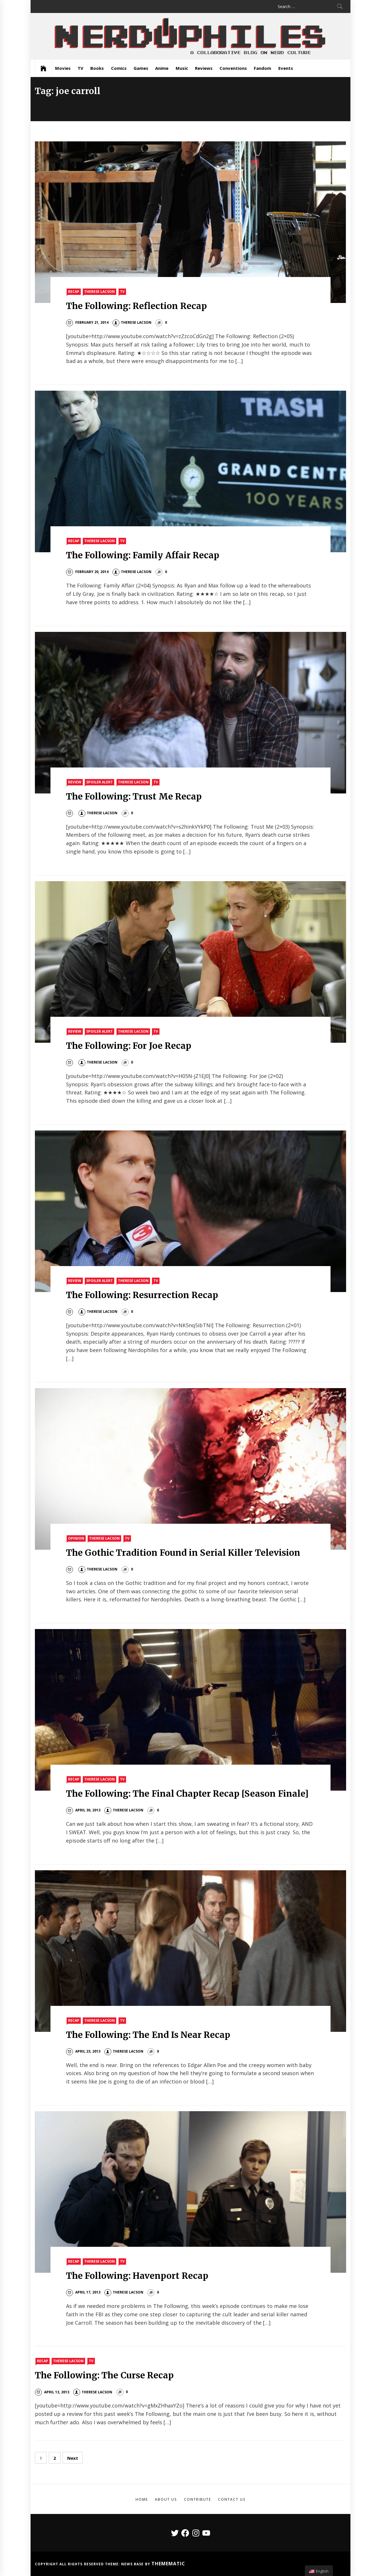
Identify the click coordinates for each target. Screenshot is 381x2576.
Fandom (262, 68)
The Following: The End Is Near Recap (148, 2034)
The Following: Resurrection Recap (142, 1294)
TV (80, 68)
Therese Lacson (99, 291)
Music (182, 68)
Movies (63, 68)
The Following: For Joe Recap (128, 1045)
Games (141, 68)
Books (97, 68)
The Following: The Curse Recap (104, 2375)
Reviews (204, 68)
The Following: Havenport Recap (137, 2275)
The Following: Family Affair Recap (142, 555)
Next (72, 2458)
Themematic (168, 2563)
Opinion (76, 1538)
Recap (73, 291)
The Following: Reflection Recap (136, 305)
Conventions (233, 68)
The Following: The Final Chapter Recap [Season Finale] (187, 1793)
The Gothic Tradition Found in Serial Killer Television (183, 1552)
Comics (119, 68)
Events (285, 68)
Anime (161, 68)
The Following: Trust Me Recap (134, 796)
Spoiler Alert (99, 782)
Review (74, 782)
